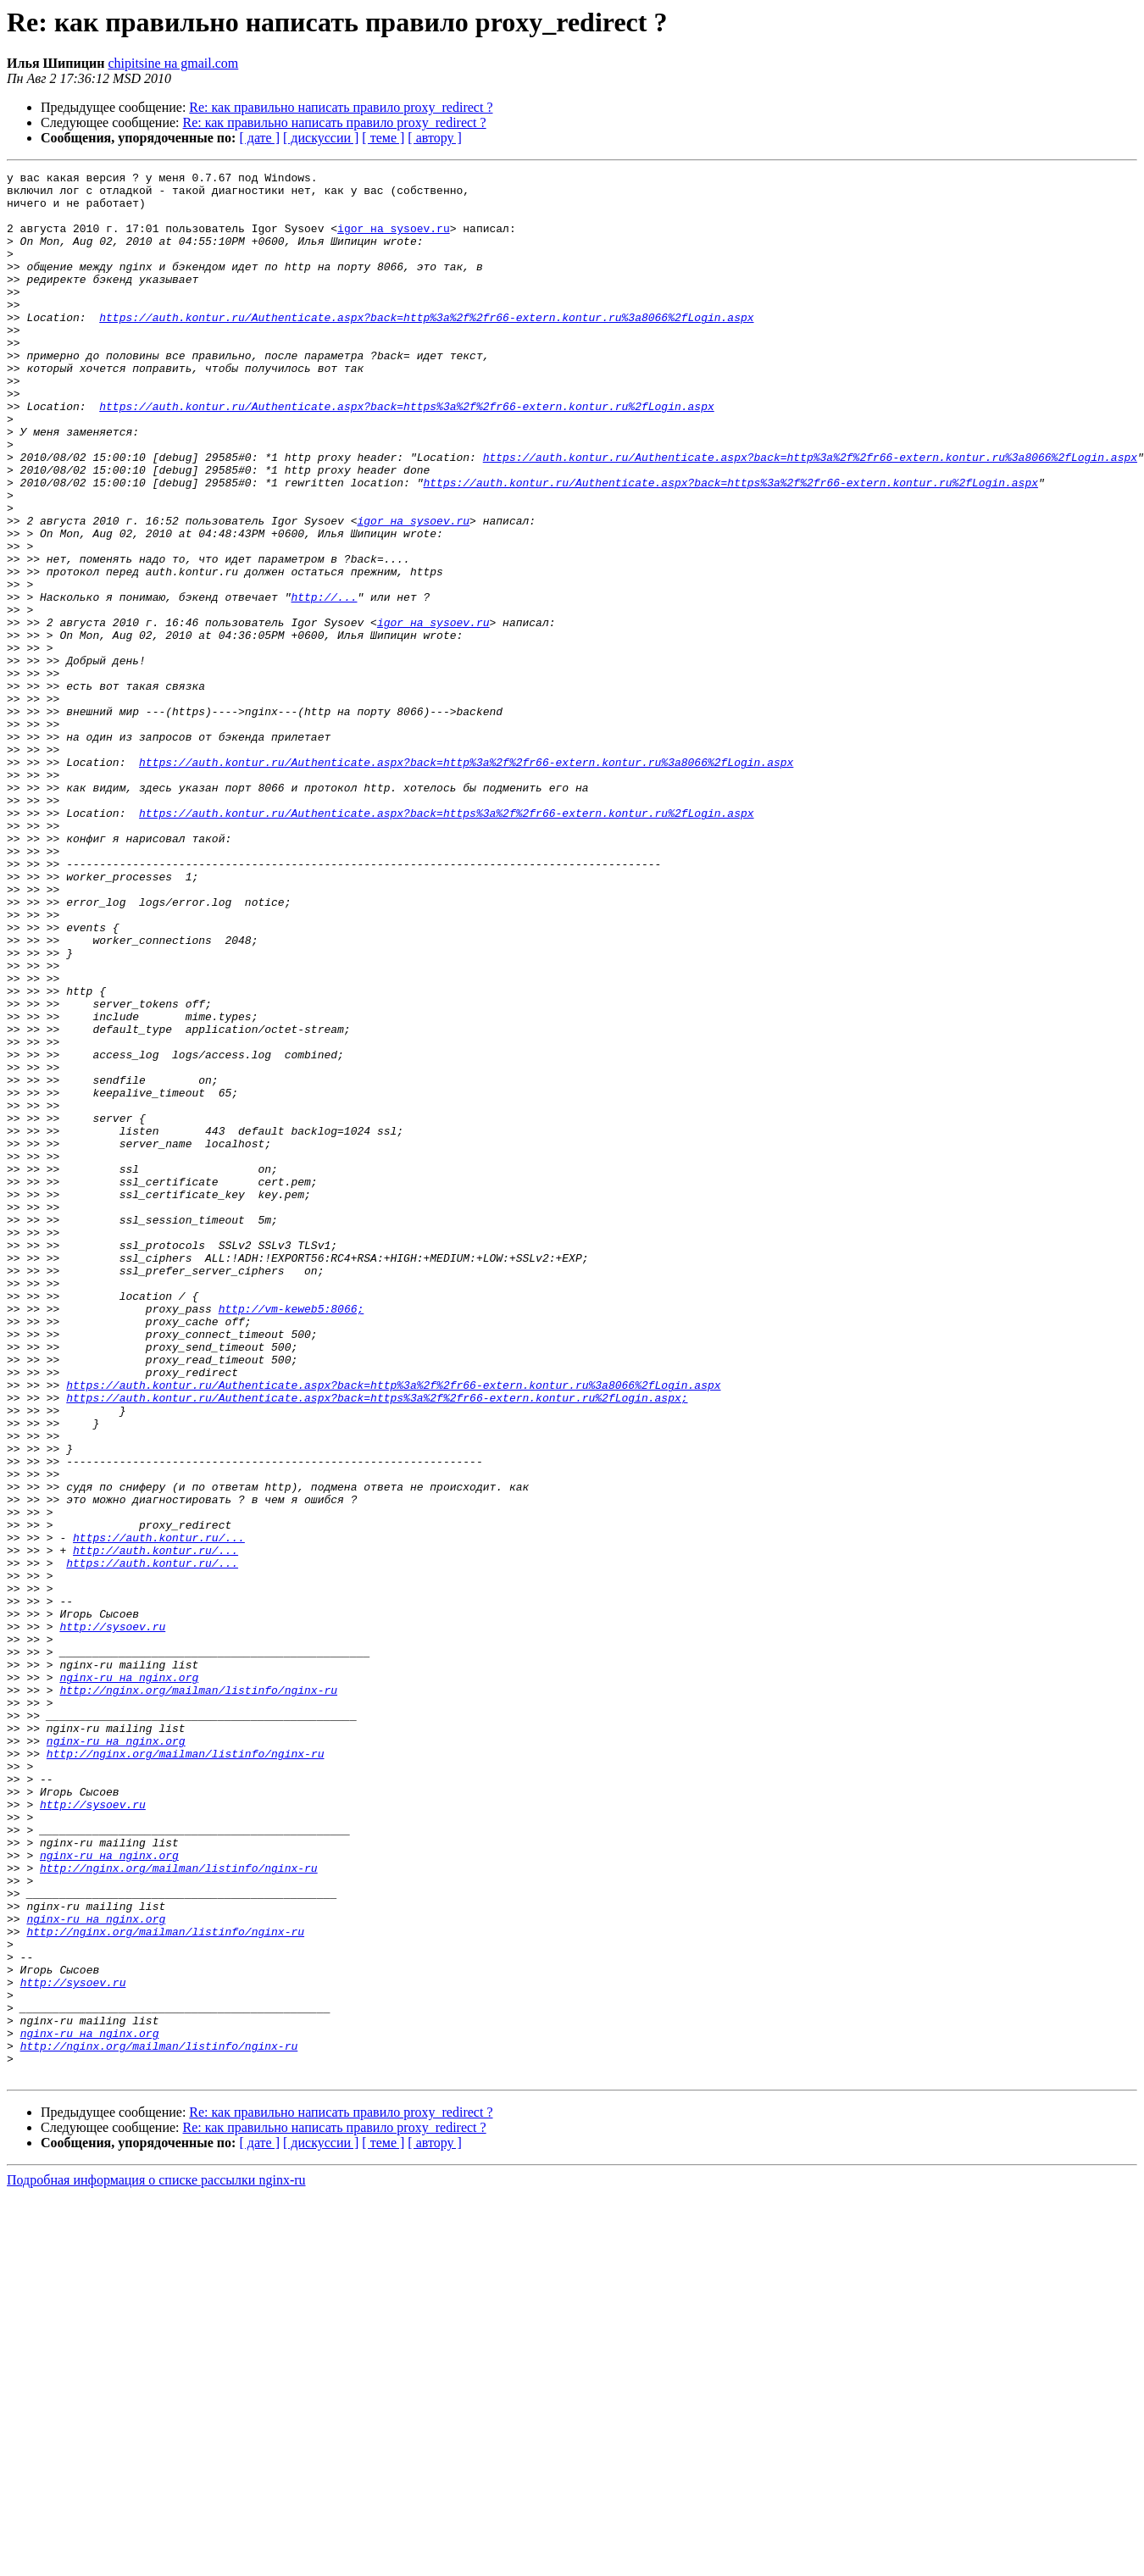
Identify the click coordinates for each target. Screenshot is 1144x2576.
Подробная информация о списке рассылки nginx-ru (156, 2561)
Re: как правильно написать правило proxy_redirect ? (340, 107)
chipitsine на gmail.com (173, 63)
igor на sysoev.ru (393, 240)
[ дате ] (259, 137)
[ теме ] (383, 137)
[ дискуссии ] (320, 137)
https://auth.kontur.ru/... (159, 1811)
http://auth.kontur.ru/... (155, 1827)
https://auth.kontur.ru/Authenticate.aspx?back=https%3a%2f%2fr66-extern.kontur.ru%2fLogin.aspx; (376, 1644)
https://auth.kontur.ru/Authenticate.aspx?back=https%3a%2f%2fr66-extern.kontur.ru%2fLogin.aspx (406, 454)
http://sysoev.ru (112, 1918)
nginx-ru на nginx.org (128, 1979)
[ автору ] (434, 137)
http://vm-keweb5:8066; (291, 1537)
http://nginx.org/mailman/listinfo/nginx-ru (198, 1994)
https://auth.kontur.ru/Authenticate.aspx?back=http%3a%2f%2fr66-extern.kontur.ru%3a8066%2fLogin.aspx (426, 347)
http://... (324, 683)
